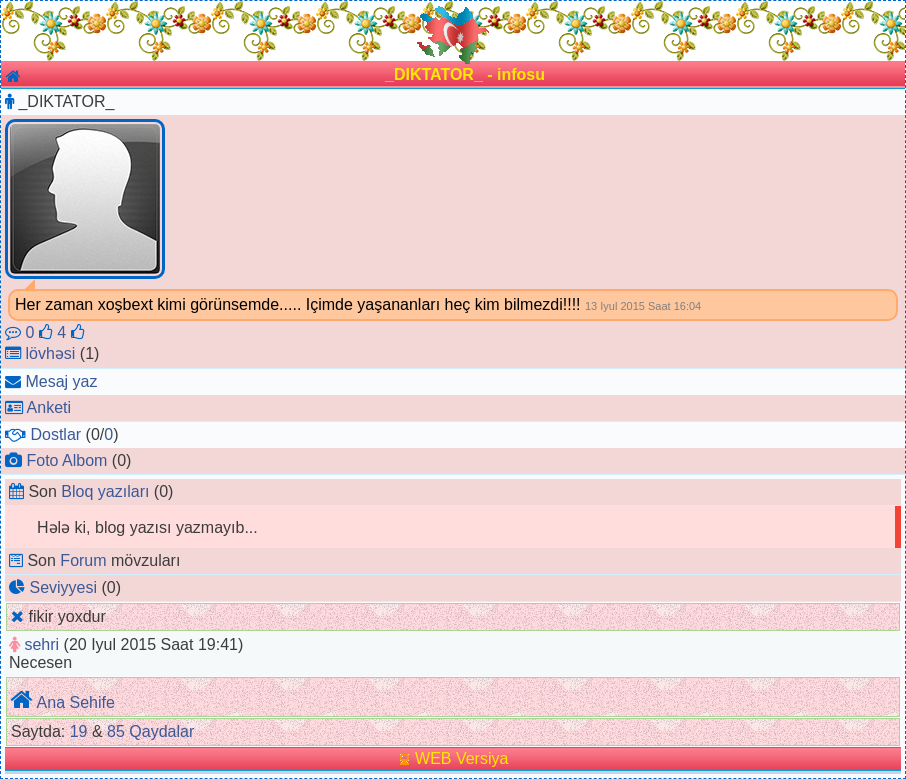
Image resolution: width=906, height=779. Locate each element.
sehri (41, 644)
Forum (83, 560)
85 (116, 731)
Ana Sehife (76, 702)
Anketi (49, 407)
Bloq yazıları (105, 491)
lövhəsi (50, 353)
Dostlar (55, 434)
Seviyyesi (63, 587)
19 (79, 731)
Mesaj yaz (61, 381)
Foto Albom (66, 460)
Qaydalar (161, 731)
